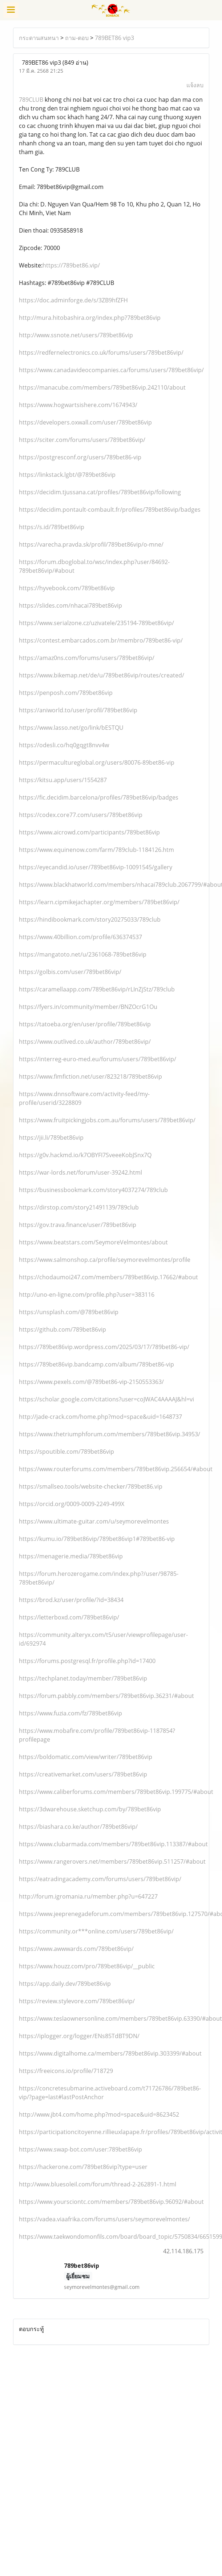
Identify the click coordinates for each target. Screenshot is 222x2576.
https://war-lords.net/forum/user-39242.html (80, 1172)
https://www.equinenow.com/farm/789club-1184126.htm (96, 850)
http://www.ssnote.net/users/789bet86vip (76, 335)
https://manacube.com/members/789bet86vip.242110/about (102, 387)
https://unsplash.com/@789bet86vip (68, 1312)
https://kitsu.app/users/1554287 (63, 780)
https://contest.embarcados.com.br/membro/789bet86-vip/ (101, 640)
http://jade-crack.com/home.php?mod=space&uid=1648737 (100, 1417)
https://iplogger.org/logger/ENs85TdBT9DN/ (79, 2036)
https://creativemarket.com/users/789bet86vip (83, 1774)
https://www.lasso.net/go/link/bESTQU (71, 728)
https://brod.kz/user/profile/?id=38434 (71, 1600)
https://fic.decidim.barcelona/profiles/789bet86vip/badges (98, 797)
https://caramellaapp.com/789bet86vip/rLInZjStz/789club (97, 989)
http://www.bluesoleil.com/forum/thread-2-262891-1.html (97, 2184)
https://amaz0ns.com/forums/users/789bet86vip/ (86, 658)
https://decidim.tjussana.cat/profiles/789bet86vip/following (100, 492)
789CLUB (31, 100)
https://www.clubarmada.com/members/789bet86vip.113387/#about (113, 1844)
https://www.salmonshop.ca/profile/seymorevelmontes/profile (104, 1260)
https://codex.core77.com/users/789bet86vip (80, 815)
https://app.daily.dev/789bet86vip (65, 1984)
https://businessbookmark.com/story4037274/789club (93, 1190)
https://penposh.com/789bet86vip (66, 693)
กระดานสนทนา (39, 38)
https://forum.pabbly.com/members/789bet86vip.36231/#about (106, 1696)
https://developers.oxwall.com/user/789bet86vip (85, 422)
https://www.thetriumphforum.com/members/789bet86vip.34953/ (109, 1434)
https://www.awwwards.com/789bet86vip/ (76, 1949)
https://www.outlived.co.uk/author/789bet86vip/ (85, 1042)
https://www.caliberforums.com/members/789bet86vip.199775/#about (116, 1792)
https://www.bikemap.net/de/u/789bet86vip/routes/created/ (101, 675)
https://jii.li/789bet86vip (51, 1138)
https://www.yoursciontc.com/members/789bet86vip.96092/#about (111, 2202)
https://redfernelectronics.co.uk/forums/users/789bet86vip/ (101, 353)
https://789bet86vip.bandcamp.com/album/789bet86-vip (96, 1364)
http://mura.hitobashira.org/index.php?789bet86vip (90, 318)
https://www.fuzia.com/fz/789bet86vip (70, 1713)
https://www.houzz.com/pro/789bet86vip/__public (87, 1966)
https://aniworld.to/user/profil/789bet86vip (78, 710)
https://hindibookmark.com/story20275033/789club (90, 919)
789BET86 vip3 (114, 38)
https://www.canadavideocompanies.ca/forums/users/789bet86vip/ (111, 370)
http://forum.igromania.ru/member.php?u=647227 (88, 1896)
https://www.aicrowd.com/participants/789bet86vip (89, 832)
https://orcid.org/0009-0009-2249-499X (71, 1504)
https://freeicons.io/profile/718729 (66, 2071)
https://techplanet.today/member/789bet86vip (83, 1678)
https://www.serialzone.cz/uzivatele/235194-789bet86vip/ (96, 623)
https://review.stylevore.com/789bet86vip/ (77, 2001)
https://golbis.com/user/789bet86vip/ (70, 972)
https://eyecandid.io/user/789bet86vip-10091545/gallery (95, 867)
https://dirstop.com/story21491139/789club (79, 1207)
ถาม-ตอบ (77, 38)
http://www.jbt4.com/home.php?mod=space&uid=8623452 (99, 2114)
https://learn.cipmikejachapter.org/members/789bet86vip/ (99, 902)
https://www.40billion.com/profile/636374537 (80, 937)
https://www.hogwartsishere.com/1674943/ (78, 405)
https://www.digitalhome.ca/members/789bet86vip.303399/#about (110, 2053)
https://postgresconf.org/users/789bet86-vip (80, 457)
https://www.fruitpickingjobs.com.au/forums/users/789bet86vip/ (107, 1120)
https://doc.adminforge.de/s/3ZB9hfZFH (73, 300)
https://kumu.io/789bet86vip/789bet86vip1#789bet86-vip (97, 1539)
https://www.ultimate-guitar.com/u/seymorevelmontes (94, 1521)
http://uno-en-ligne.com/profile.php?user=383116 (86, 1295)
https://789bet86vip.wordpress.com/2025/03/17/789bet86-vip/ (104, 1347)
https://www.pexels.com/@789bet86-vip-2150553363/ (91, 1382)
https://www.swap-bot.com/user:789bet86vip (80, 2149)
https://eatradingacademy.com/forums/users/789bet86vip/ (100, 1879)
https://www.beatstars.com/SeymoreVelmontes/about (93, 1242)
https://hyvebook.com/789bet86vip (67, 588)
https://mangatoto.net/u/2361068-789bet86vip (82, 954)
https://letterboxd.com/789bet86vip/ (69, 1617)
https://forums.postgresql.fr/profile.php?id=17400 (87, 1661)
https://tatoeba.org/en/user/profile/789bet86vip (85, 1024)
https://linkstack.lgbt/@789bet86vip (67, 475)
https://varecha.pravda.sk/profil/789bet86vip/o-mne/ (91, 544)
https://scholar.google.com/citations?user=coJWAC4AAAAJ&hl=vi (106, 1399)
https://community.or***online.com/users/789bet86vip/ (96, 1931)
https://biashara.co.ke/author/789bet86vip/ (78, 1827)
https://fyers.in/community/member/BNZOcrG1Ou (88, 1007)
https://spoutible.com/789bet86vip (66, 1452)
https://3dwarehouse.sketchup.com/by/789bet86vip (90, 1809)
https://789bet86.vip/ (71, 265)
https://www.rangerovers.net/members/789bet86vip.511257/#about (112, 1861)
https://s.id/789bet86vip (51, 527)
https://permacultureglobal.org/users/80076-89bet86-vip (96, 762)
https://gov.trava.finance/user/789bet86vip (77, 1225)
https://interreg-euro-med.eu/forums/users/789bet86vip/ (97, 1059)
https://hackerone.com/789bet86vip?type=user (83, 2167)
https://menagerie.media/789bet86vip (71, 1556)
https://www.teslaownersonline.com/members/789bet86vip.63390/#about (120, 2018)
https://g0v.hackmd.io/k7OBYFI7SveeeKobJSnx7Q (85, 1155)
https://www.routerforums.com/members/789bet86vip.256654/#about (116, 1469)
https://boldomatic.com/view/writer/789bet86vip (85, 1757)
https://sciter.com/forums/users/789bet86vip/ (82, 440)
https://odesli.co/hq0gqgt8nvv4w (64, 745)
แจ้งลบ (194, 85)
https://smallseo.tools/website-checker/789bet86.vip (90, 1486)
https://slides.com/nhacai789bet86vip (70, 605)
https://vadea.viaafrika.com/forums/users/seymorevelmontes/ (104, 2219)
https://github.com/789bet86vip (62, 1329)
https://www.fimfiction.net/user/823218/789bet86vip (90, 1076)
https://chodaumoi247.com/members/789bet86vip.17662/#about (108, 1277)
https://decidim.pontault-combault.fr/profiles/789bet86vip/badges (110, 510)
